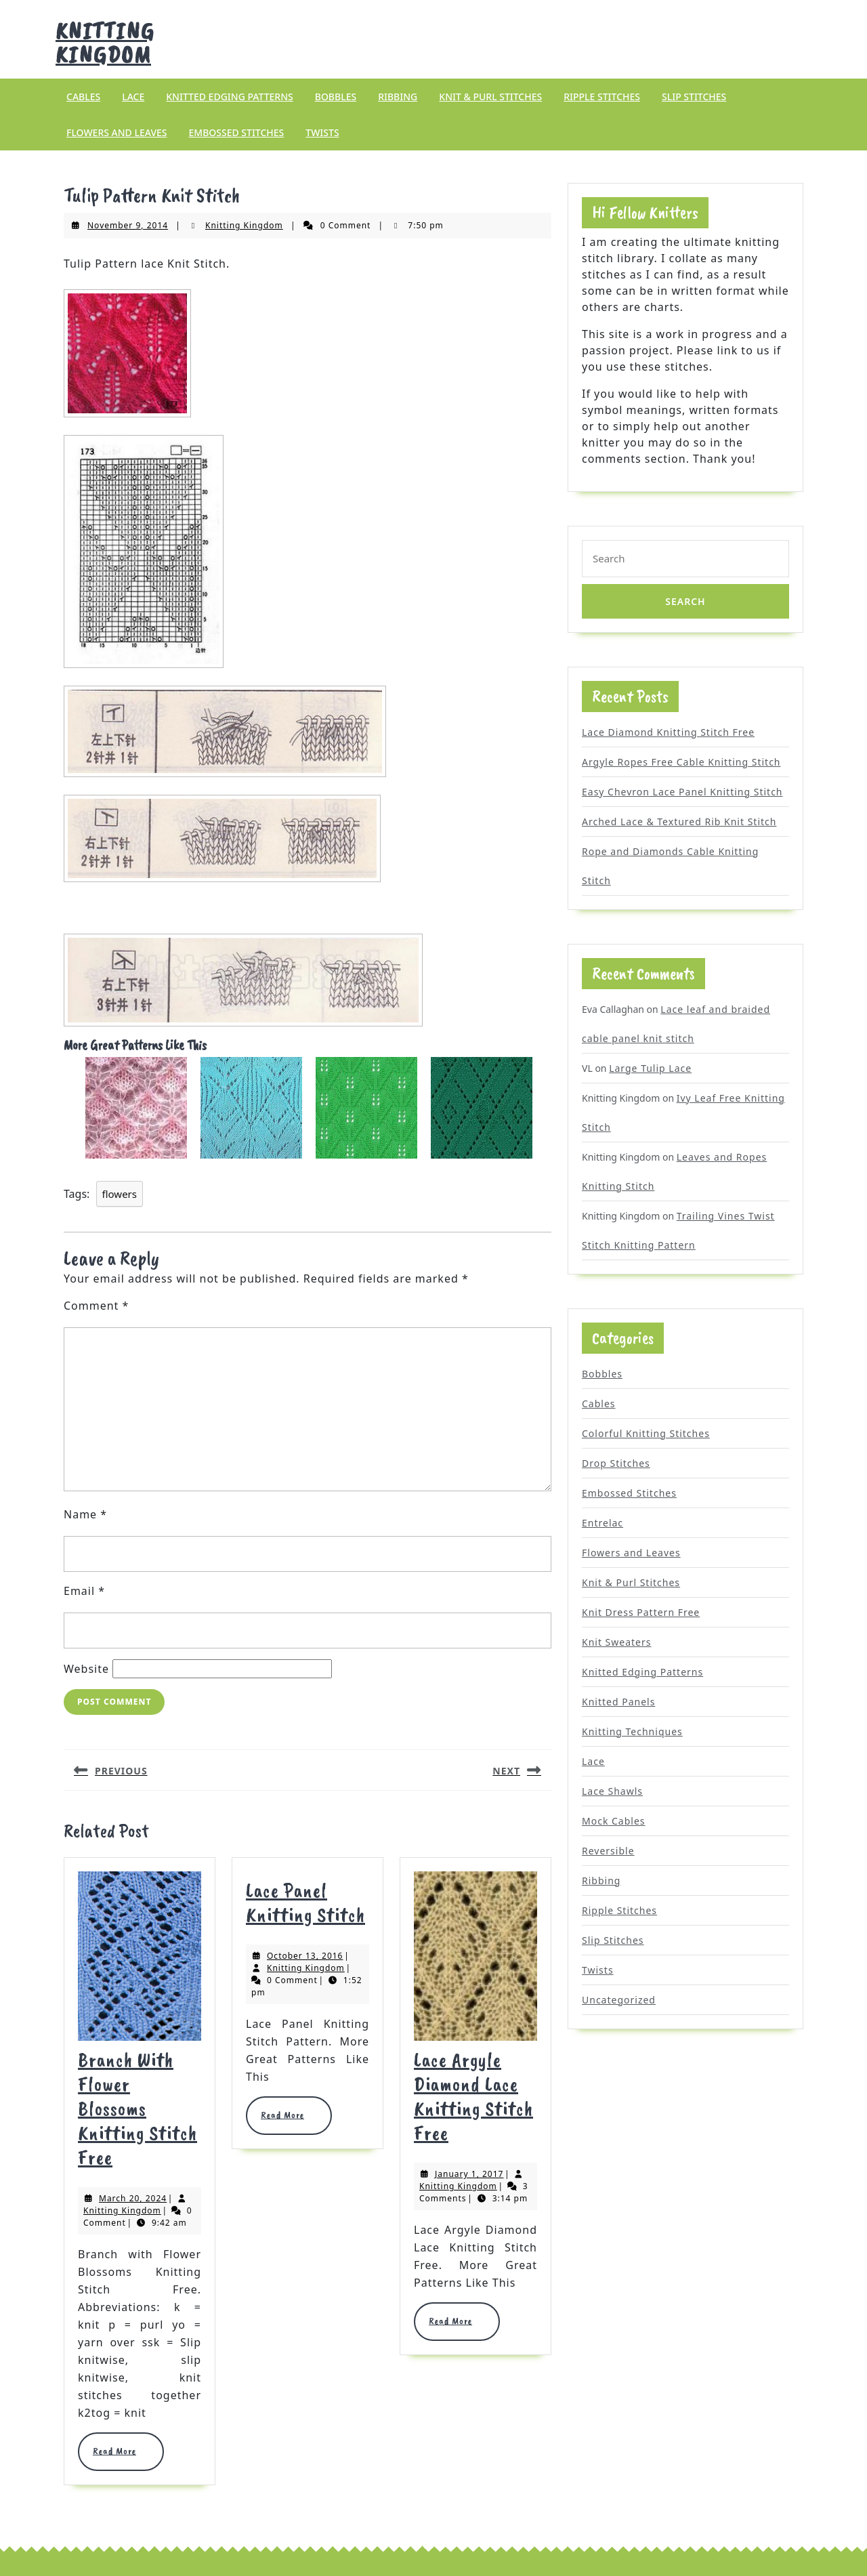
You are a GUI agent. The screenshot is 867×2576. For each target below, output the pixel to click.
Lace (133, 96)
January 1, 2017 (469, 2174)
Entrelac (602, 1522)
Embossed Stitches (236, 132)
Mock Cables (614, 1820)
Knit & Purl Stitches (490, 96)
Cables (83, 96)
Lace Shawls (612, 1791)
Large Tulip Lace (650, 1068)
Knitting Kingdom (105, 43)
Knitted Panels (618, 1701)
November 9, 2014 (127, 225)
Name (85, 1514)
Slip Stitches (694, 96)
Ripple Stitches (602, 96)
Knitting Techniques (632, 1731)
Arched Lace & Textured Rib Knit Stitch (679, 821)
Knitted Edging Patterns (229, 96)
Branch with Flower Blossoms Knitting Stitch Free (137, 2108)
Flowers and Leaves (116, 132)
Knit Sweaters (617, 1642)
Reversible (608, 1850)
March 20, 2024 (133, 2198)
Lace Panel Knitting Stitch (305, 1902)
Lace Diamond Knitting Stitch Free (668, 732)
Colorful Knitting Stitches (646, 1433)
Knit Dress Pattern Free (641, 1612)
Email (84, 1590)
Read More (121, 2451)
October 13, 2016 (305, 1955)
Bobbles (335, 96)
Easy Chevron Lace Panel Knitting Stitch (682, 791)
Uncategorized (619, 1999)
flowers (119, 1194)
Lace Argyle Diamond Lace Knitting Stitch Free (473, 2096)
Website (86, 1668)
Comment (96, 1305)
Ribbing (397, 96)
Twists (322, 132)
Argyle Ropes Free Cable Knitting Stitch (681, 761)
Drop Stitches (616, 1463)
